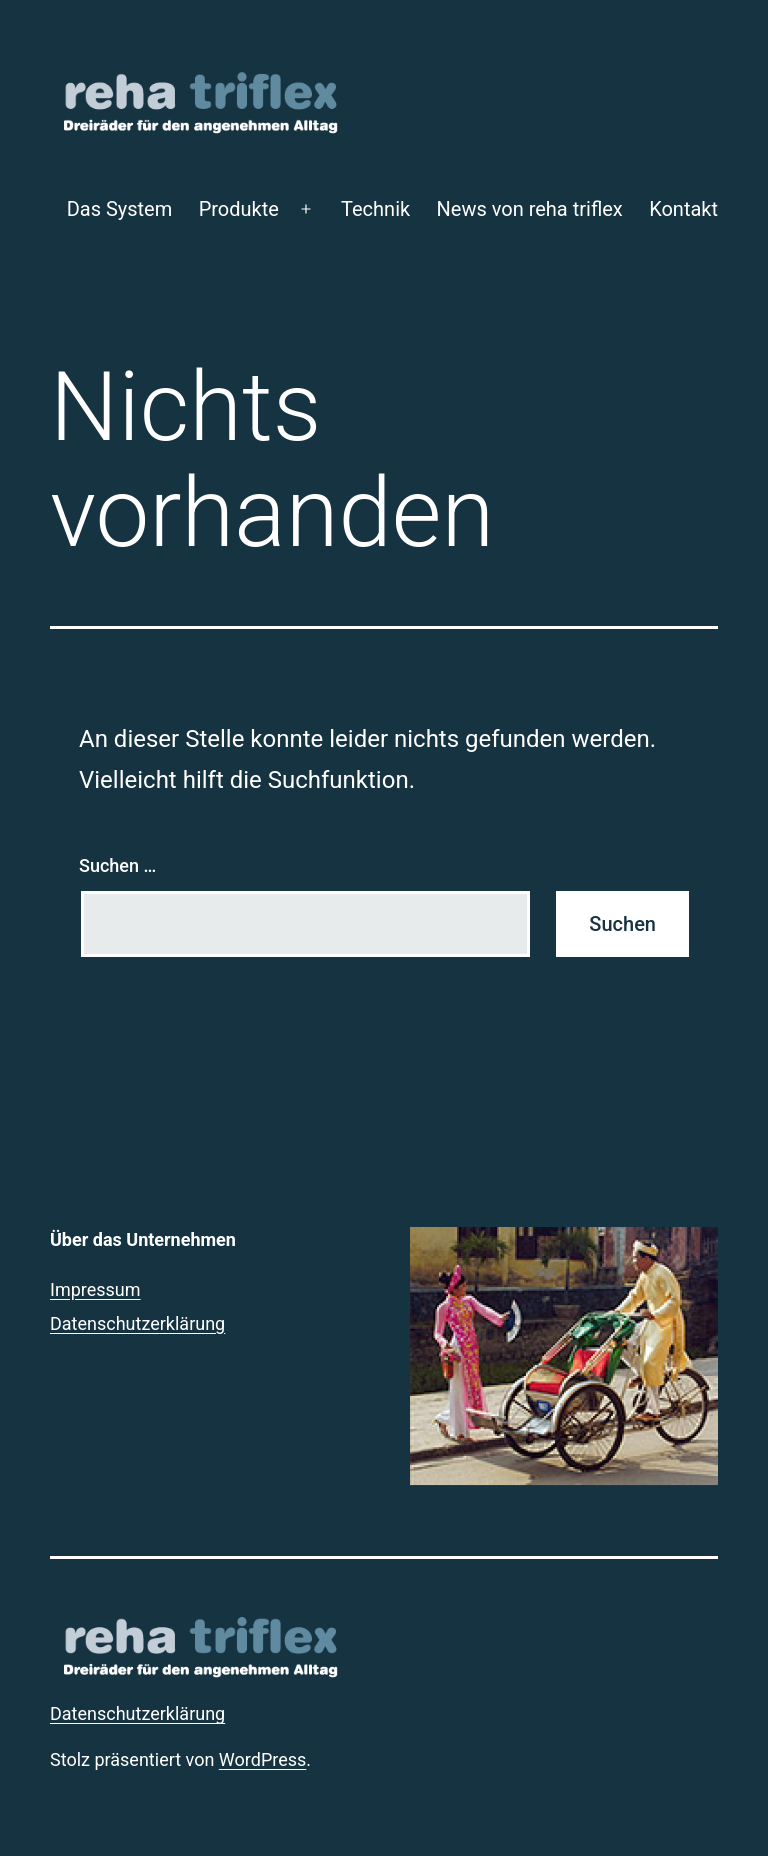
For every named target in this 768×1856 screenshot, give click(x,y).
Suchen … (117, 865)
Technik (375, 209)
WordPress (262, 1759)
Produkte (239, 209)
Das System (120, 209)
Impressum (95, 1289)
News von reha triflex (530, 209)
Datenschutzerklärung (137, 1323)
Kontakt (683, 209)
